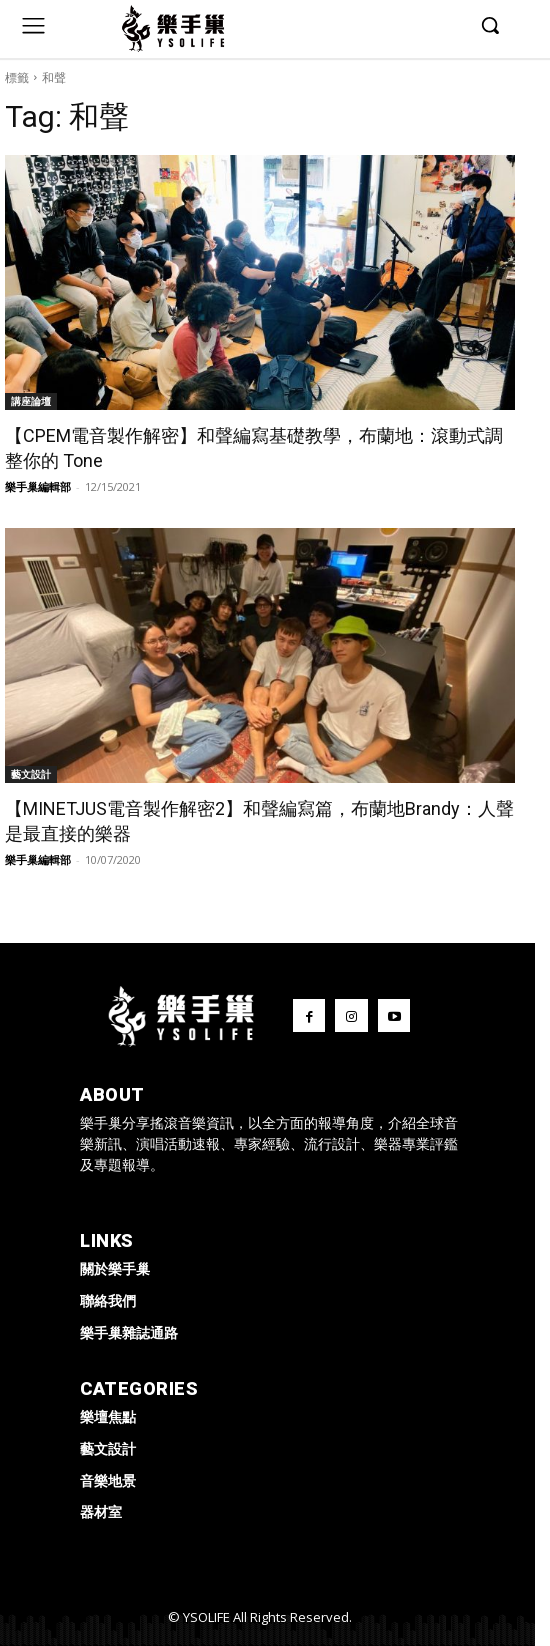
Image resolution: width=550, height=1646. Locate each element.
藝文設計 (31, 774)
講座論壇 (31, 401)
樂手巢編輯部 (38, 486)
